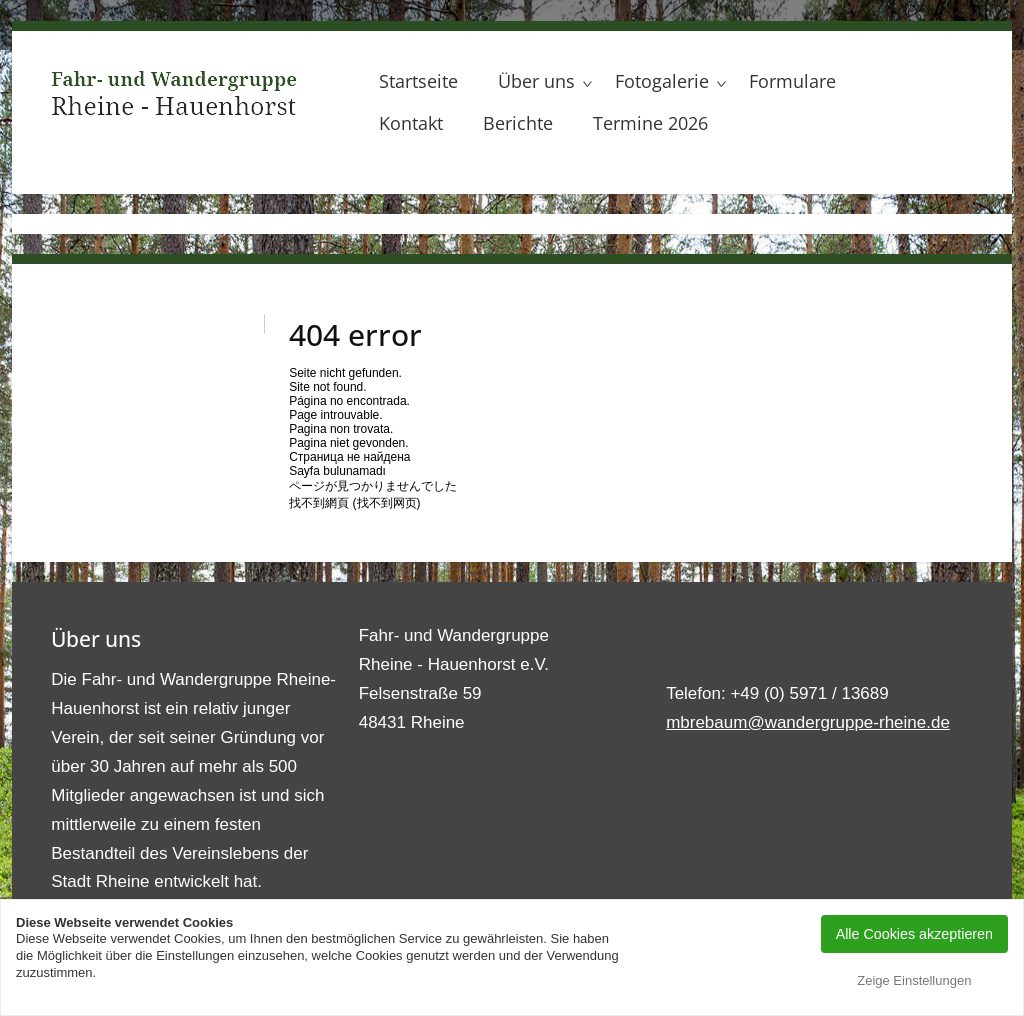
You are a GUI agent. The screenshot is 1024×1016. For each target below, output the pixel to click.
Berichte (518, 123)
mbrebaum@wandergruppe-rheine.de (808, 722)
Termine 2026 (650, 123)
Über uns (536, 81)
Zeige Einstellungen (914, 980)
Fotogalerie (662, 81)
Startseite (418, 81)
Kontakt (411, 123)
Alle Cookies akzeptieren (914, 934)
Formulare (792, 81)
